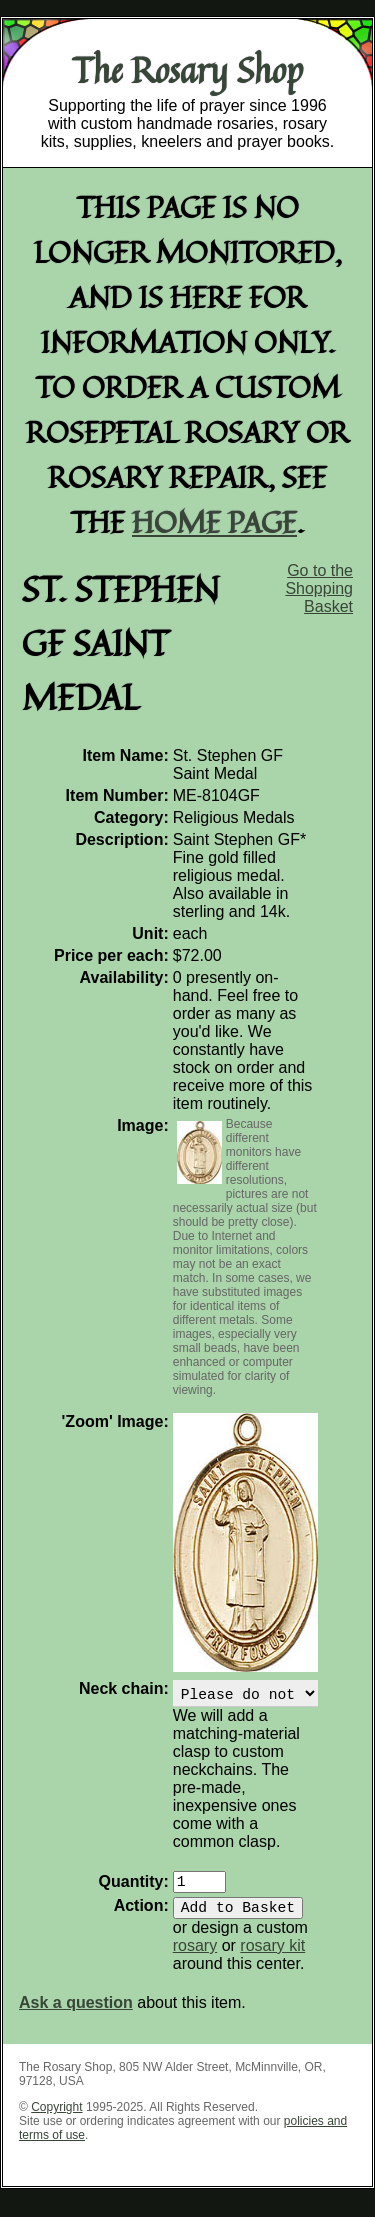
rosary (195, 1957)
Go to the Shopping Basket (319, 588)
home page (214, 521)
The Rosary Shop (187, 70)
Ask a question (76, 2014)
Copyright (56, 2119)
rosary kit (272, 1957)
